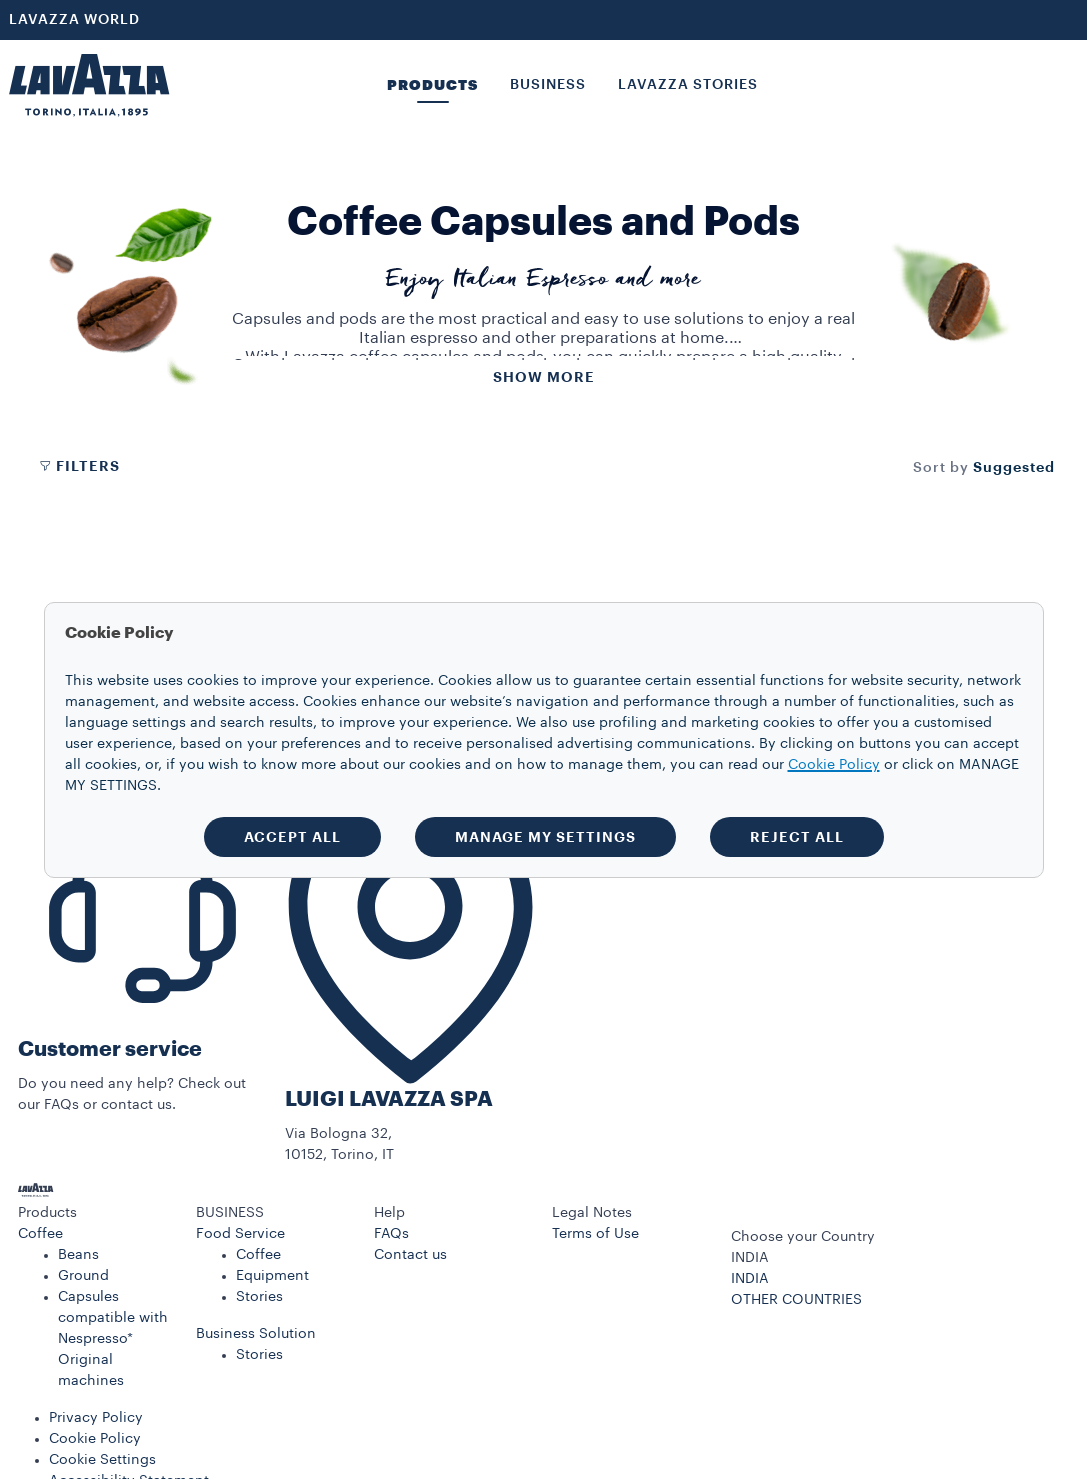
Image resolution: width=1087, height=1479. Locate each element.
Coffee (40, 1234)
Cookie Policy (95, 1439)
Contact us (410, 1255)
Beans (78, 1255)
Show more (544, 377)
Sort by (941, 468)
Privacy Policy (96, 1418)
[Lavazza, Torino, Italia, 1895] (89, 85)
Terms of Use (595, 1234)
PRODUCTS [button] (432, 85)
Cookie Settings (102, 1460)
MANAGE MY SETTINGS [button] (545, 837)
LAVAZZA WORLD (74, 20)
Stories (259, 1297)
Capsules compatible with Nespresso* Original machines (113, 1339)
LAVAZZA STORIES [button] (688, 85)
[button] (98, 1213)
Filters (79, 466)
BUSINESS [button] (548, 85)
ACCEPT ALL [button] (292, 837)
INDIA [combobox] (750, 1258)
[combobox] (1014, 467)
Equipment (272, 1276)
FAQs (391, 1234)
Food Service (240, 1234)
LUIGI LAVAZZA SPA (389, 1099)
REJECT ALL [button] (797, 837)
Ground (83, 1276)
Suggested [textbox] (1014, 467)
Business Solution (256, 1334)
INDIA (750, 1279)
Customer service (110, 1049)
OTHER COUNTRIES (796, 1300)
